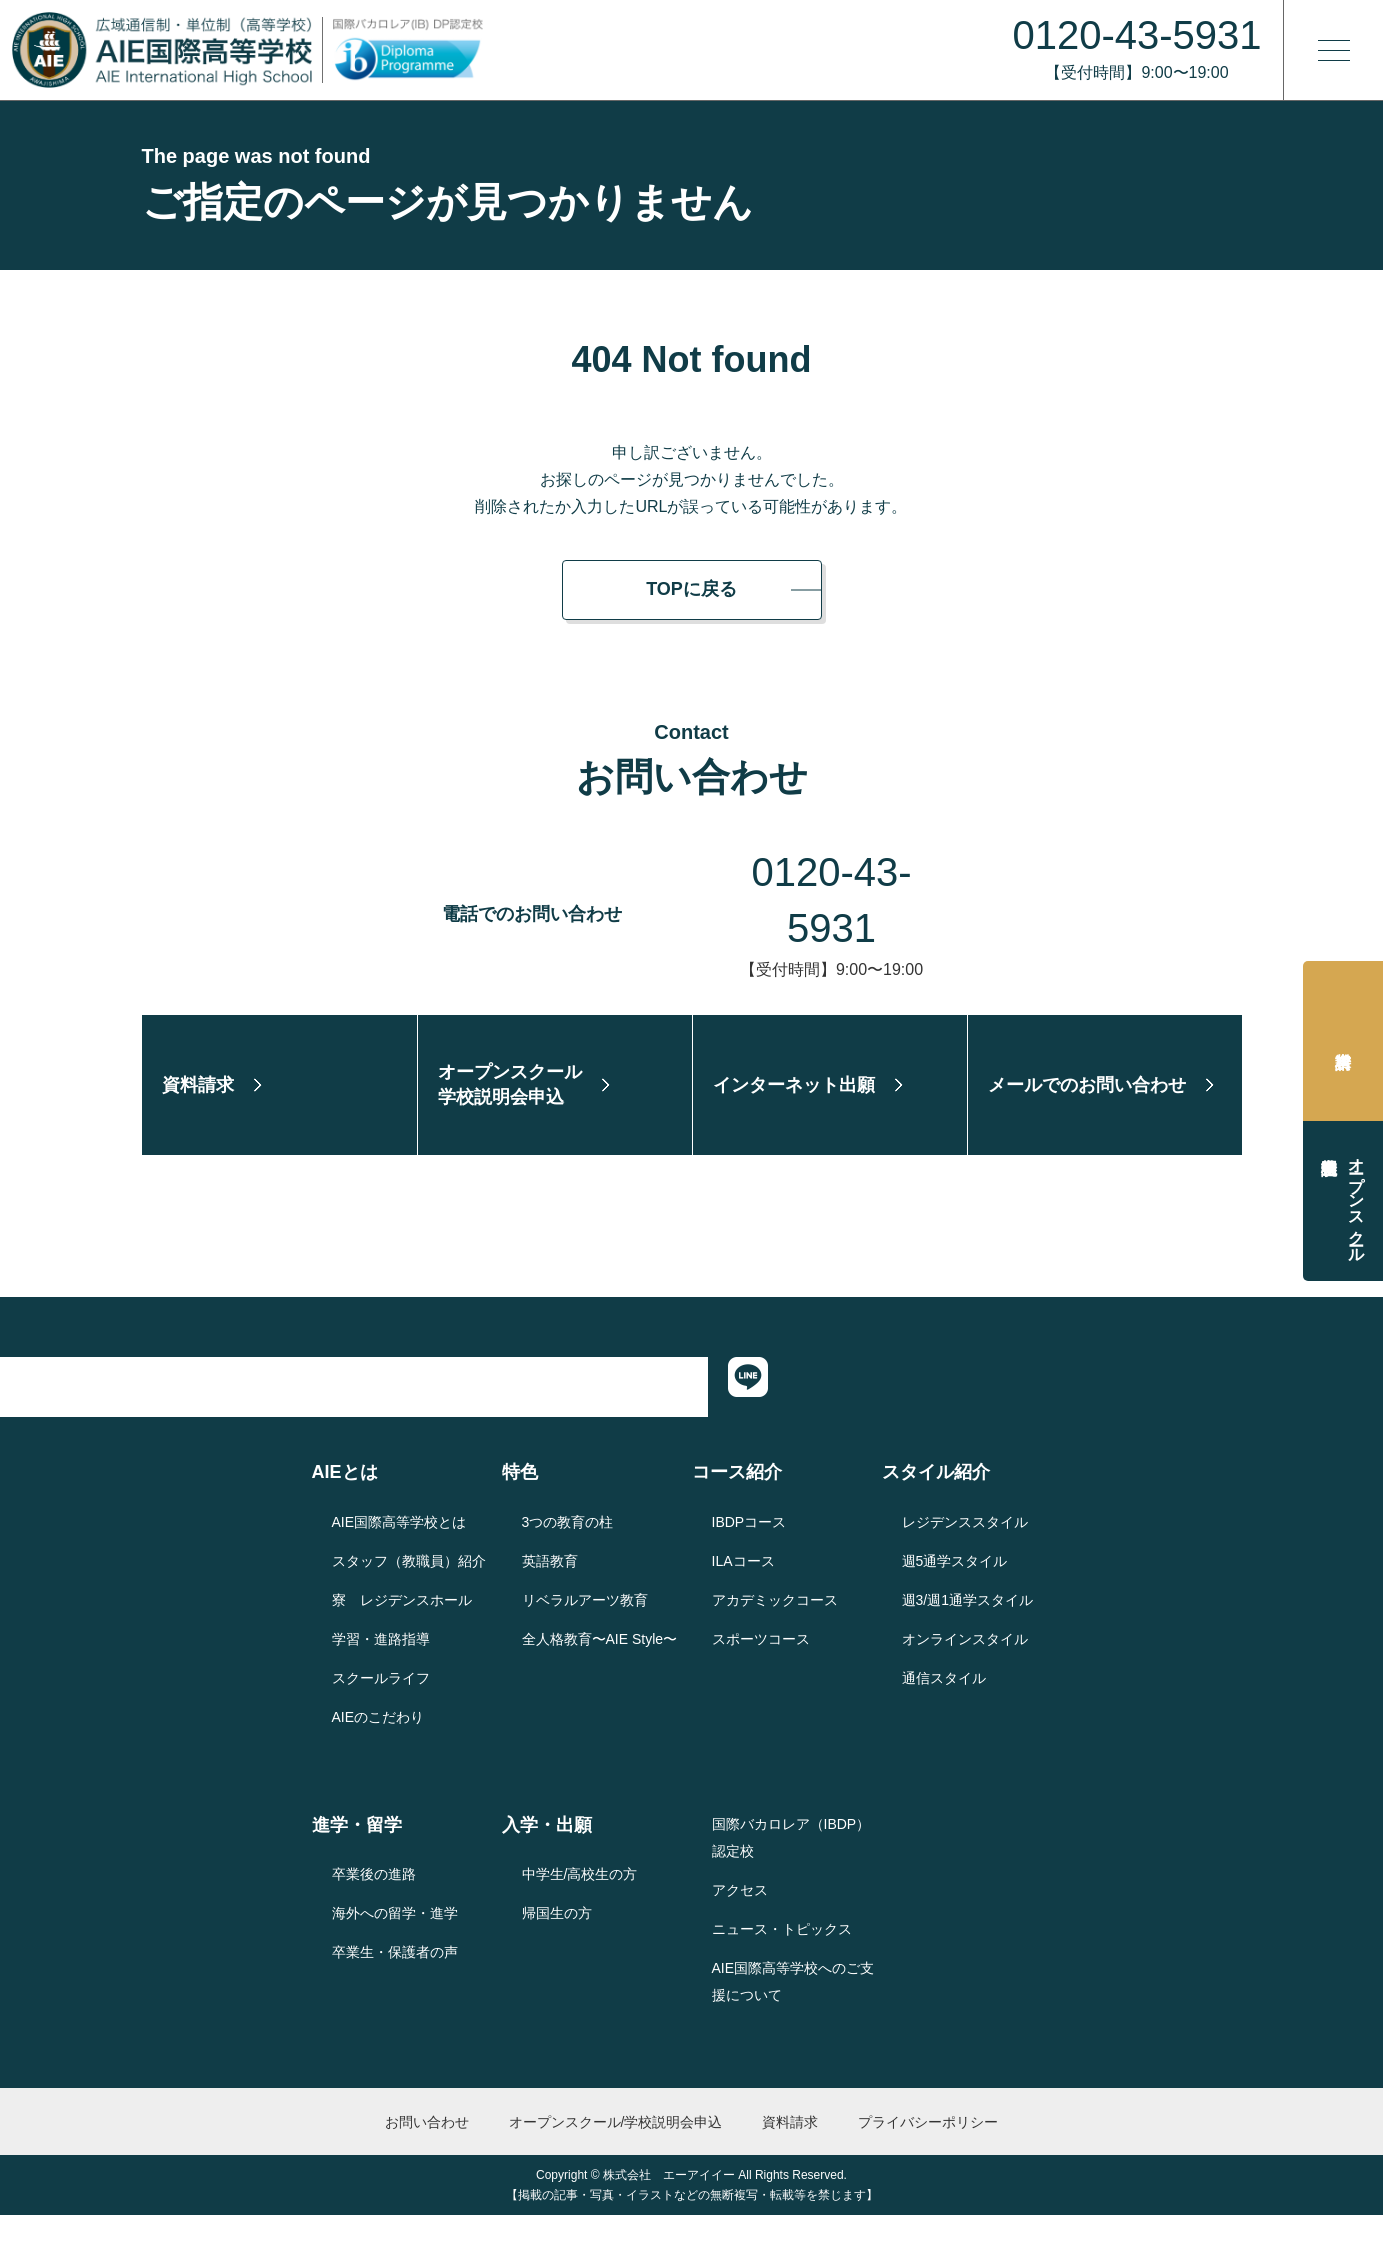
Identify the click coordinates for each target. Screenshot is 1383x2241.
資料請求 (1343, 1041)
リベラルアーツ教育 (585, 1625)
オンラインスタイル (965, 1664)
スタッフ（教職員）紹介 (409, 1586)
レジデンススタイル (965, 1547)
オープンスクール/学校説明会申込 (616, 2147)
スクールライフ (381, 1703)
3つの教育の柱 (568, 1547)
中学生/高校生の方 (580, 1900)
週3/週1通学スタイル (967, 1625)
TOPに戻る (691, 589)
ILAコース (743, 1586)
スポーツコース (761, 1664)
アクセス (740, 1915)
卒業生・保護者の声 (395, 1978)
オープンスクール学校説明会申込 (1356, 1201)
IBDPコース (749, 1547)
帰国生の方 (557, 1939)
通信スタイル (944, 1703)
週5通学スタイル (955, 1586)
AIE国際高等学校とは (399, 1547)
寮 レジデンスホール (402, 1625)
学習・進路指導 (381, 1664)
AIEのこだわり (378, 1742)
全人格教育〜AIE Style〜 (600, 1664)
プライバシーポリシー (928, 2147)
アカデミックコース (775, 1625)
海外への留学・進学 (395, 1939)
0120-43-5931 (831, 872)
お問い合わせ (427, 2147)
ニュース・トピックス (782, 1954)
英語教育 (550, 1586)
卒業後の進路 (374, 1900)
